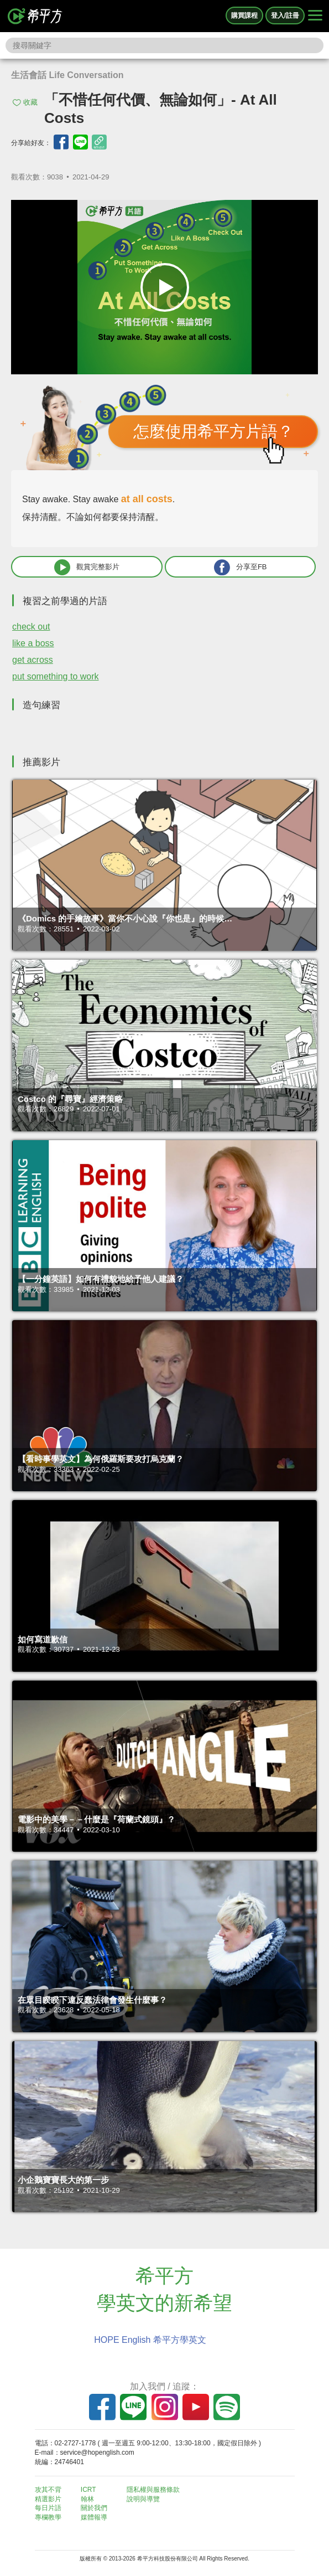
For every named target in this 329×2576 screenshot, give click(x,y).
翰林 (87, 2499)
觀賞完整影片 (86, 567)
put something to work (55, 676)
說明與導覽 (143, 2499)
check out (31, 626)
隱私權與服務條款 (153, 2489)
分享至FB (240, 567)
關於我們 (94, 2508)
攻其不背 (48, 2489)
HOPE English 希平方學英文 (150, 2340)
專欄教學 (48, 2517)
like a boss (33, 643)
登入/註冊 (285, 15)
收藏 (30, 102)
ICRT (88, 2489)
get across (32, 659)
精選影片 (48, 2499)
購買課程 (244, 15)
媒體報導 (94, 2517)
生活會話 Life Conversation (67, 75)
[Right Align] (315, 16)
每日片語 (48, 2508)
